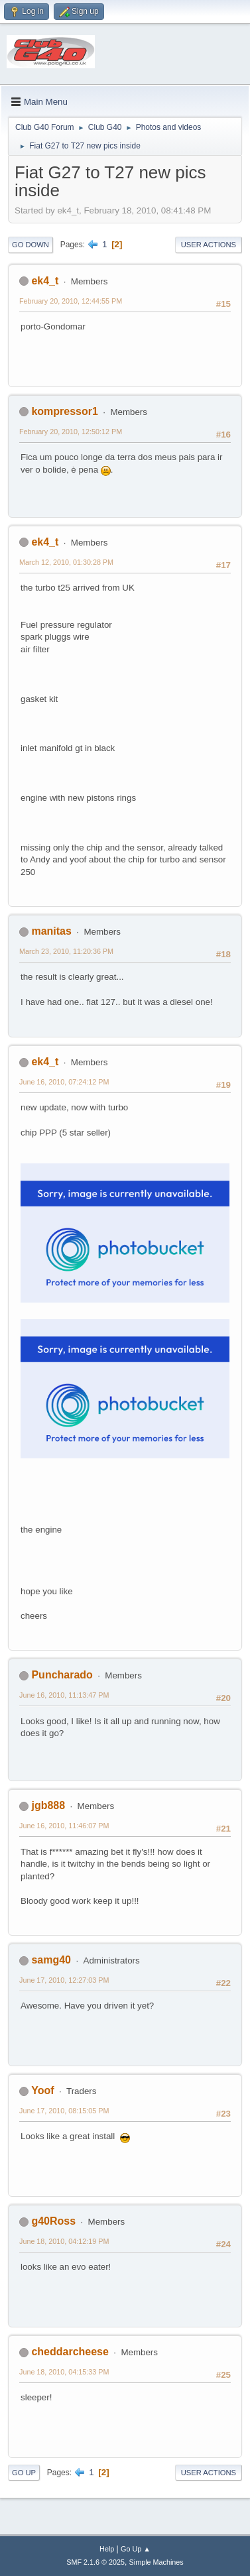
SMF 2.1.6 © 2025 (95, 2562)
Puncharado (61, 1674)
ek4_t (44, 280)
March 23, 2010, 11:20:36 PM (66, 951)
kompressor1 (64, 411)
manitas (51, 931)
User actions (208, 245)
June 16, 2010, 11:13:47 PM (64, 1695)
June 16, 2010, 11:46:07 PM (64, 1826)
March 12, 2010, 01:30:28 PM (66, 562)
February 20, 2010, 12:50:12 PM (70, 432)
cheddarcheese (69, 2351)
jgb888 (48, 1805)
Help (106, 2549)
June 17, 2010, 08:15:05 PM (64, 2111)
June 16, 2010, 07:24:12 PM (64, 1082)
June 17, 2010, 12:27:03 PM (64, 1980)
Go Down (30, 245)
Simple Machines (156, 2562)
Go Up (24, 2473)
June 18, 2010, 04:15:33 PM (64, 2372)
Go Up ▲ (136, 2549)
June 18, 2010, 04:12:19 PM (64, 2241)
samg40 (51, 1959)
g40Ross (53, 2221)
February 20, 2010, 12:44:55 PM (70, 301)
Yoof (42, 2090)
